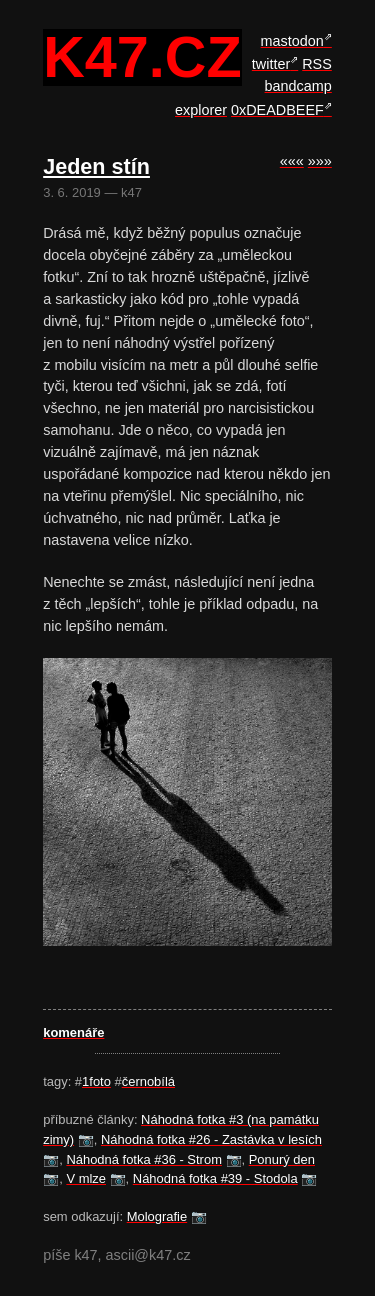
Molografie (157, 1216)
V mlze (86, 1178)
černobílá (148, 1081)
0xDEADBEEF (277, 110)
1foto (96, 1081)
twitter (271, 64)
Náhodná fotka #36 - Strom (144, 1159)
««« (292, 161)
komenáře (73, 1032)
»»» (320, 161)
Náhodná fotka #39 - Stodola (215, 1178)
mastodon (292, 41)
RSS (317, 64)
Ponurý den (282, 1159)
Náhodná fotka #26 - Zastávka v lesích (211, 1139)
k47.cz (142, 58)
